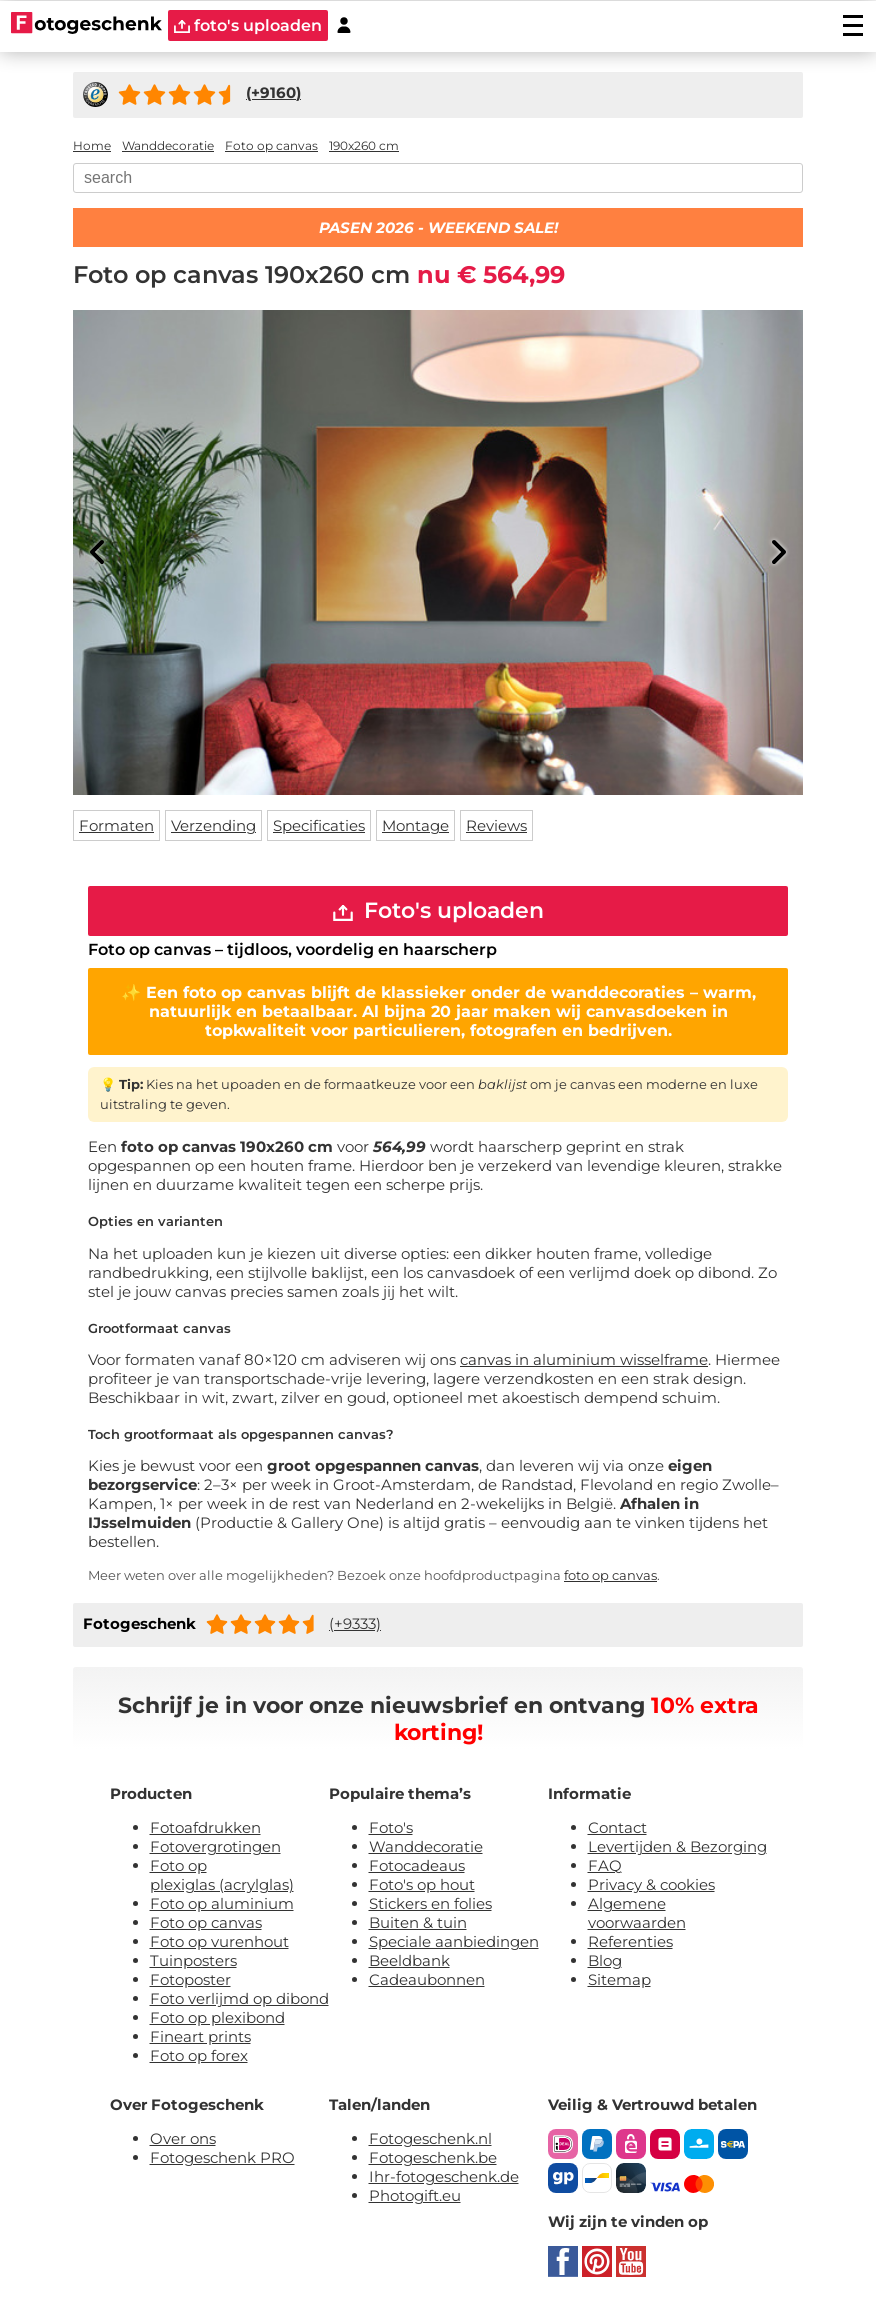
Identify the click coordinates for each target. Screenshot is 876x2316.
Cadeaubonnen (427, 1979)
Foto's (391, 1827)
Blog (605, 1960)
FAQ (605, 1865)
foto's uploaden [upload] (248, 25)
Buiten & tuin (418, 1922)
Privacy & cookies (651, 1884)
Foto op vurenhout (219, 1941)
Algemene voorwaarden (637, 1913)
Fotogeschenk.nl (430, 2138)
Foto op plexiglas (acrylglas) (222, 1875)
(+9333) (355, 1623)
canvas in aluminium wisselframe (584, 1359)
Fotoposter (190, 1979)
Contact (617, 1827)
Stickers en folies (430, 1903)
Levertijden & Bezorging (677, 1846)
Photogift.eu (415, 2195)
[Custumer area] (344, 25)
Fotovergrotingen (215, 1846)
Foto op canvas (206, 1922)
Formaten (116, 825)
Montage (415, 825)
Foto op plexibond (217, 2017)
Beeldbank (409, 1960)
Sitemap (619, 1979)
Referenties (630, 1941)
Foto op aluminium (222, 1903)
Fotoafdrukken (205, 1827)
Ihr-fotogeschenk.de (444, 2176)
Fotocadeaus (417, 1865)
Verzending (213, 825)
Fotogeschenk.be (433, 2157)
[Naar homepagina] (86, 25)
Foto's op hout (422, 1884)
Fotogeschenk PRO (222, 2157)
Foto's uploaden (438, 910)
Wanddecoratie (426, 1846)
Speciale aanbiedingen (454, 1941)
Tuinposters (193, 1960)
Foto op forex (199, 2055)
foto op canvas (610, 1575)
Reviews (496, 825)
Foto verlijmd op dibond (239, 1998)
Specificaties (319, 825)
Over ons (183, 2138)
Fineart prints (200, 2036)
